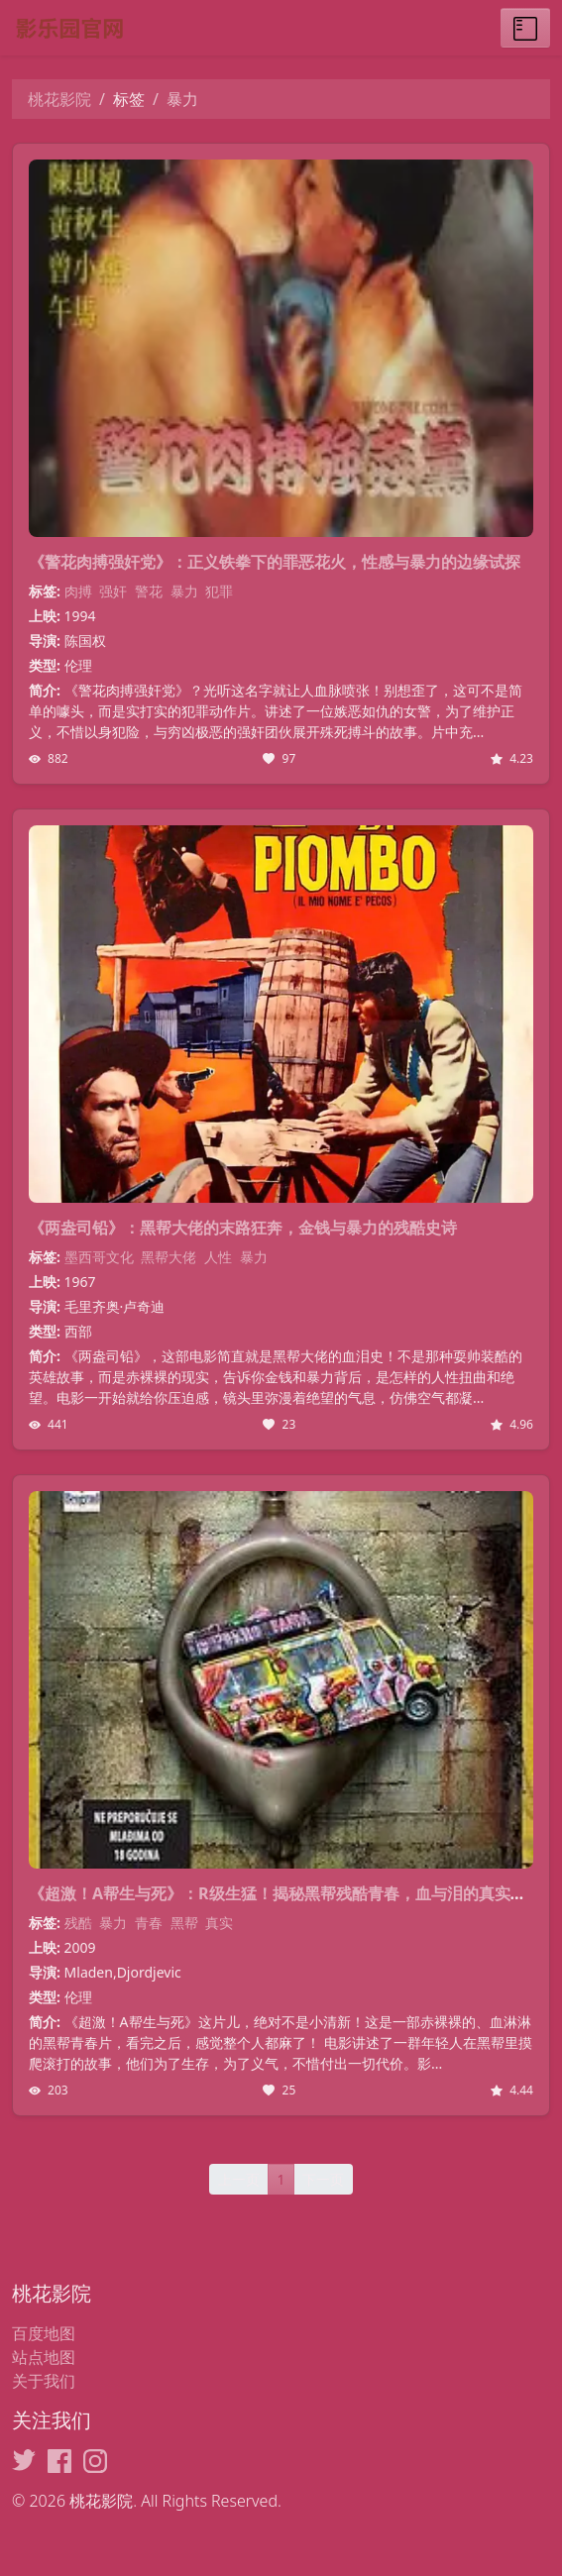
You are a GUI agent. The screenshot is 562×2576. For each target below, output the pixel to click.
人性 (218, 1256)
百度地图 (43, 2333)
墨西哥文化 (99, 1256)
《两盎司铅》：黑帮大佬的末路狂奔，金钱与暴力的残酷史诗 (243, 1227)
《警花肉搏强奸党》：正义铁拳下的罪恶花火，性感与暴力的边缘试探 (274, 562)
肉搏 (78, 591)
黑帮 (184, 1922)
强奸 (113, 591)
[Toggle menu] (525, 28)
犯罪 (219, 591)
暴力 (184, 591)
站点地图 (43, 2357)
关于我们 (43, 2381)
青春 (149, 1922)
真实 (219, 1922)
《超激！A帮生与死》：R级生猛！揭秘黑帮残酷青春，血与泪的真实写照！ (293, 1893)
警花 (149, 591)
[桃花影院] (141, 27)
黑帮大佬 (168, 1256)
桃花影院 (59, 99)
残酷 (78, 1922)
